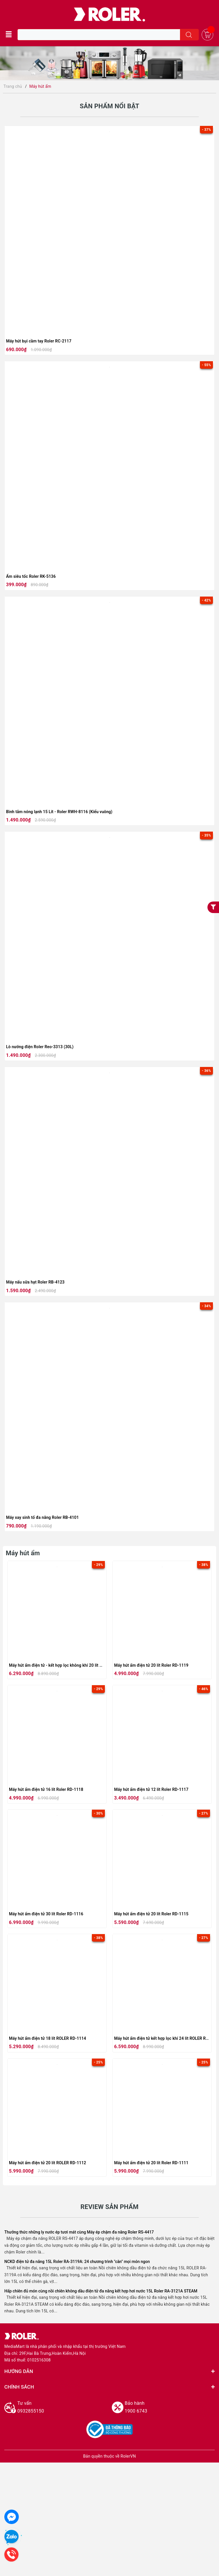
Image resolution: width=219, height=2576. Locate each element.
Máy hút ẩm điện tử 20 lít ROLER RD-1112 (47, 2162)
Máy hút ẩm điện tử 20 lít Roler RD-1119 (151, 1665)
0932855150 (62, 2406)
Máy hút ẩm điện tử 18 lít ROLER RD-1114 (47, 2038)
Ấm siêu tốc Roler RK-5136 (31, 576)
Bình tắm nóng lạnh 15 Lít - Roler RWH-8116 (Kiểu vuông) (59, 811)
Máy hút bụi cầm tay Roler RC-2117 (38, 341)
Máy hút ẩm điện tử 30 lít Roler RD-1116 (46, 1914)
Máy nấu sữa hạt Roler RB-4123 (35, 1282)
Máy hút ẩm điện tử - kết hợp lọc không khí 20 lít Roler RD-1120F (69, 1665)
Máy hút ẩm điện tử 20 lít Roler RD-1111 (151, 2162)
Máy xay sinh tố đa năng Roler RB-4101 (42, 1517)
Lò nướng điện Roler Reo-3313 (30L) (39, 1046)
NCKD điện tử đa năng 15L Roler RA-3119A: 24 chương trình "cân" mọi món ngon (77, 2261)
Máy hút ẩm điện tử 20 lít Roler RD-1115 (151, 1914)
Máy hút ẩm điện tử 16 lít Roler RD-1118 (46, 1789)
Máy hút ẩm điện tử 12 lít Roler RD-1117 (151, 1789)
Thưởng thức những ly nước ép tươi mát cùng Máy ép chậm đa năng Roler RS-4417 (79, 2232)
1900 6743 (170, 2406)
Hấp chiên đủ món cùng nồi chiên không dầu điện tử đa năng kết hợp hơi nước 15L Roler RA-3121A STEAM (100, 2291)
